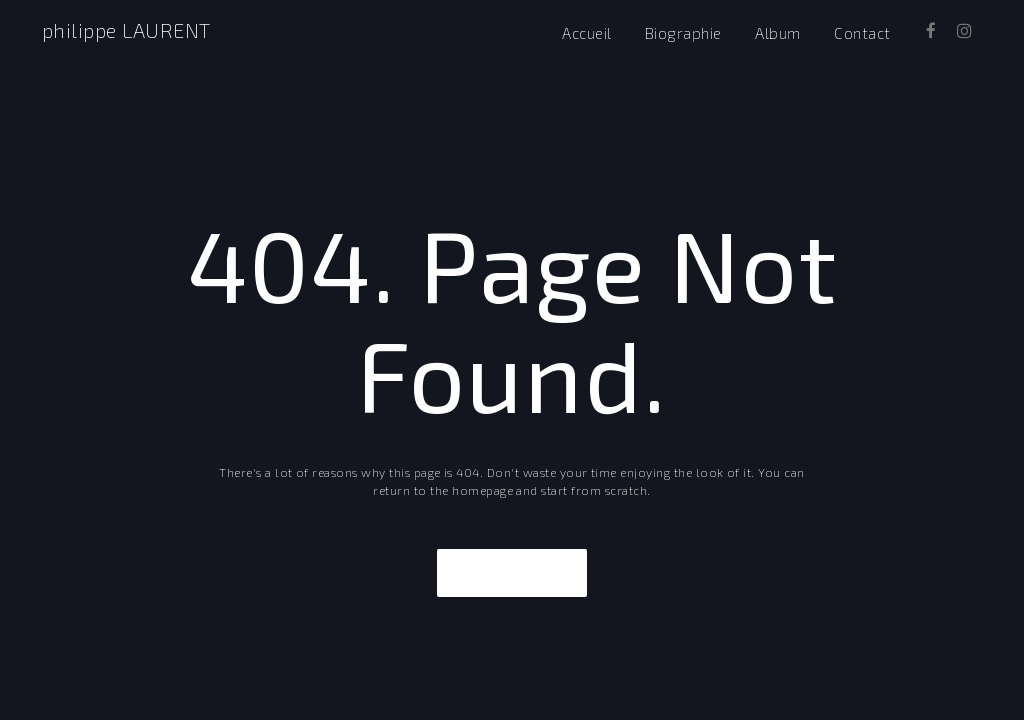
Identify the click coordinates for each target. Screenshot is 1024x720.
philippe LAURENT (126, 30)
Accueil (586, 33)
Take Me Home (512, 573)
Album (777, 33)
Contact (862, 33)
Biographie (683, 33)
